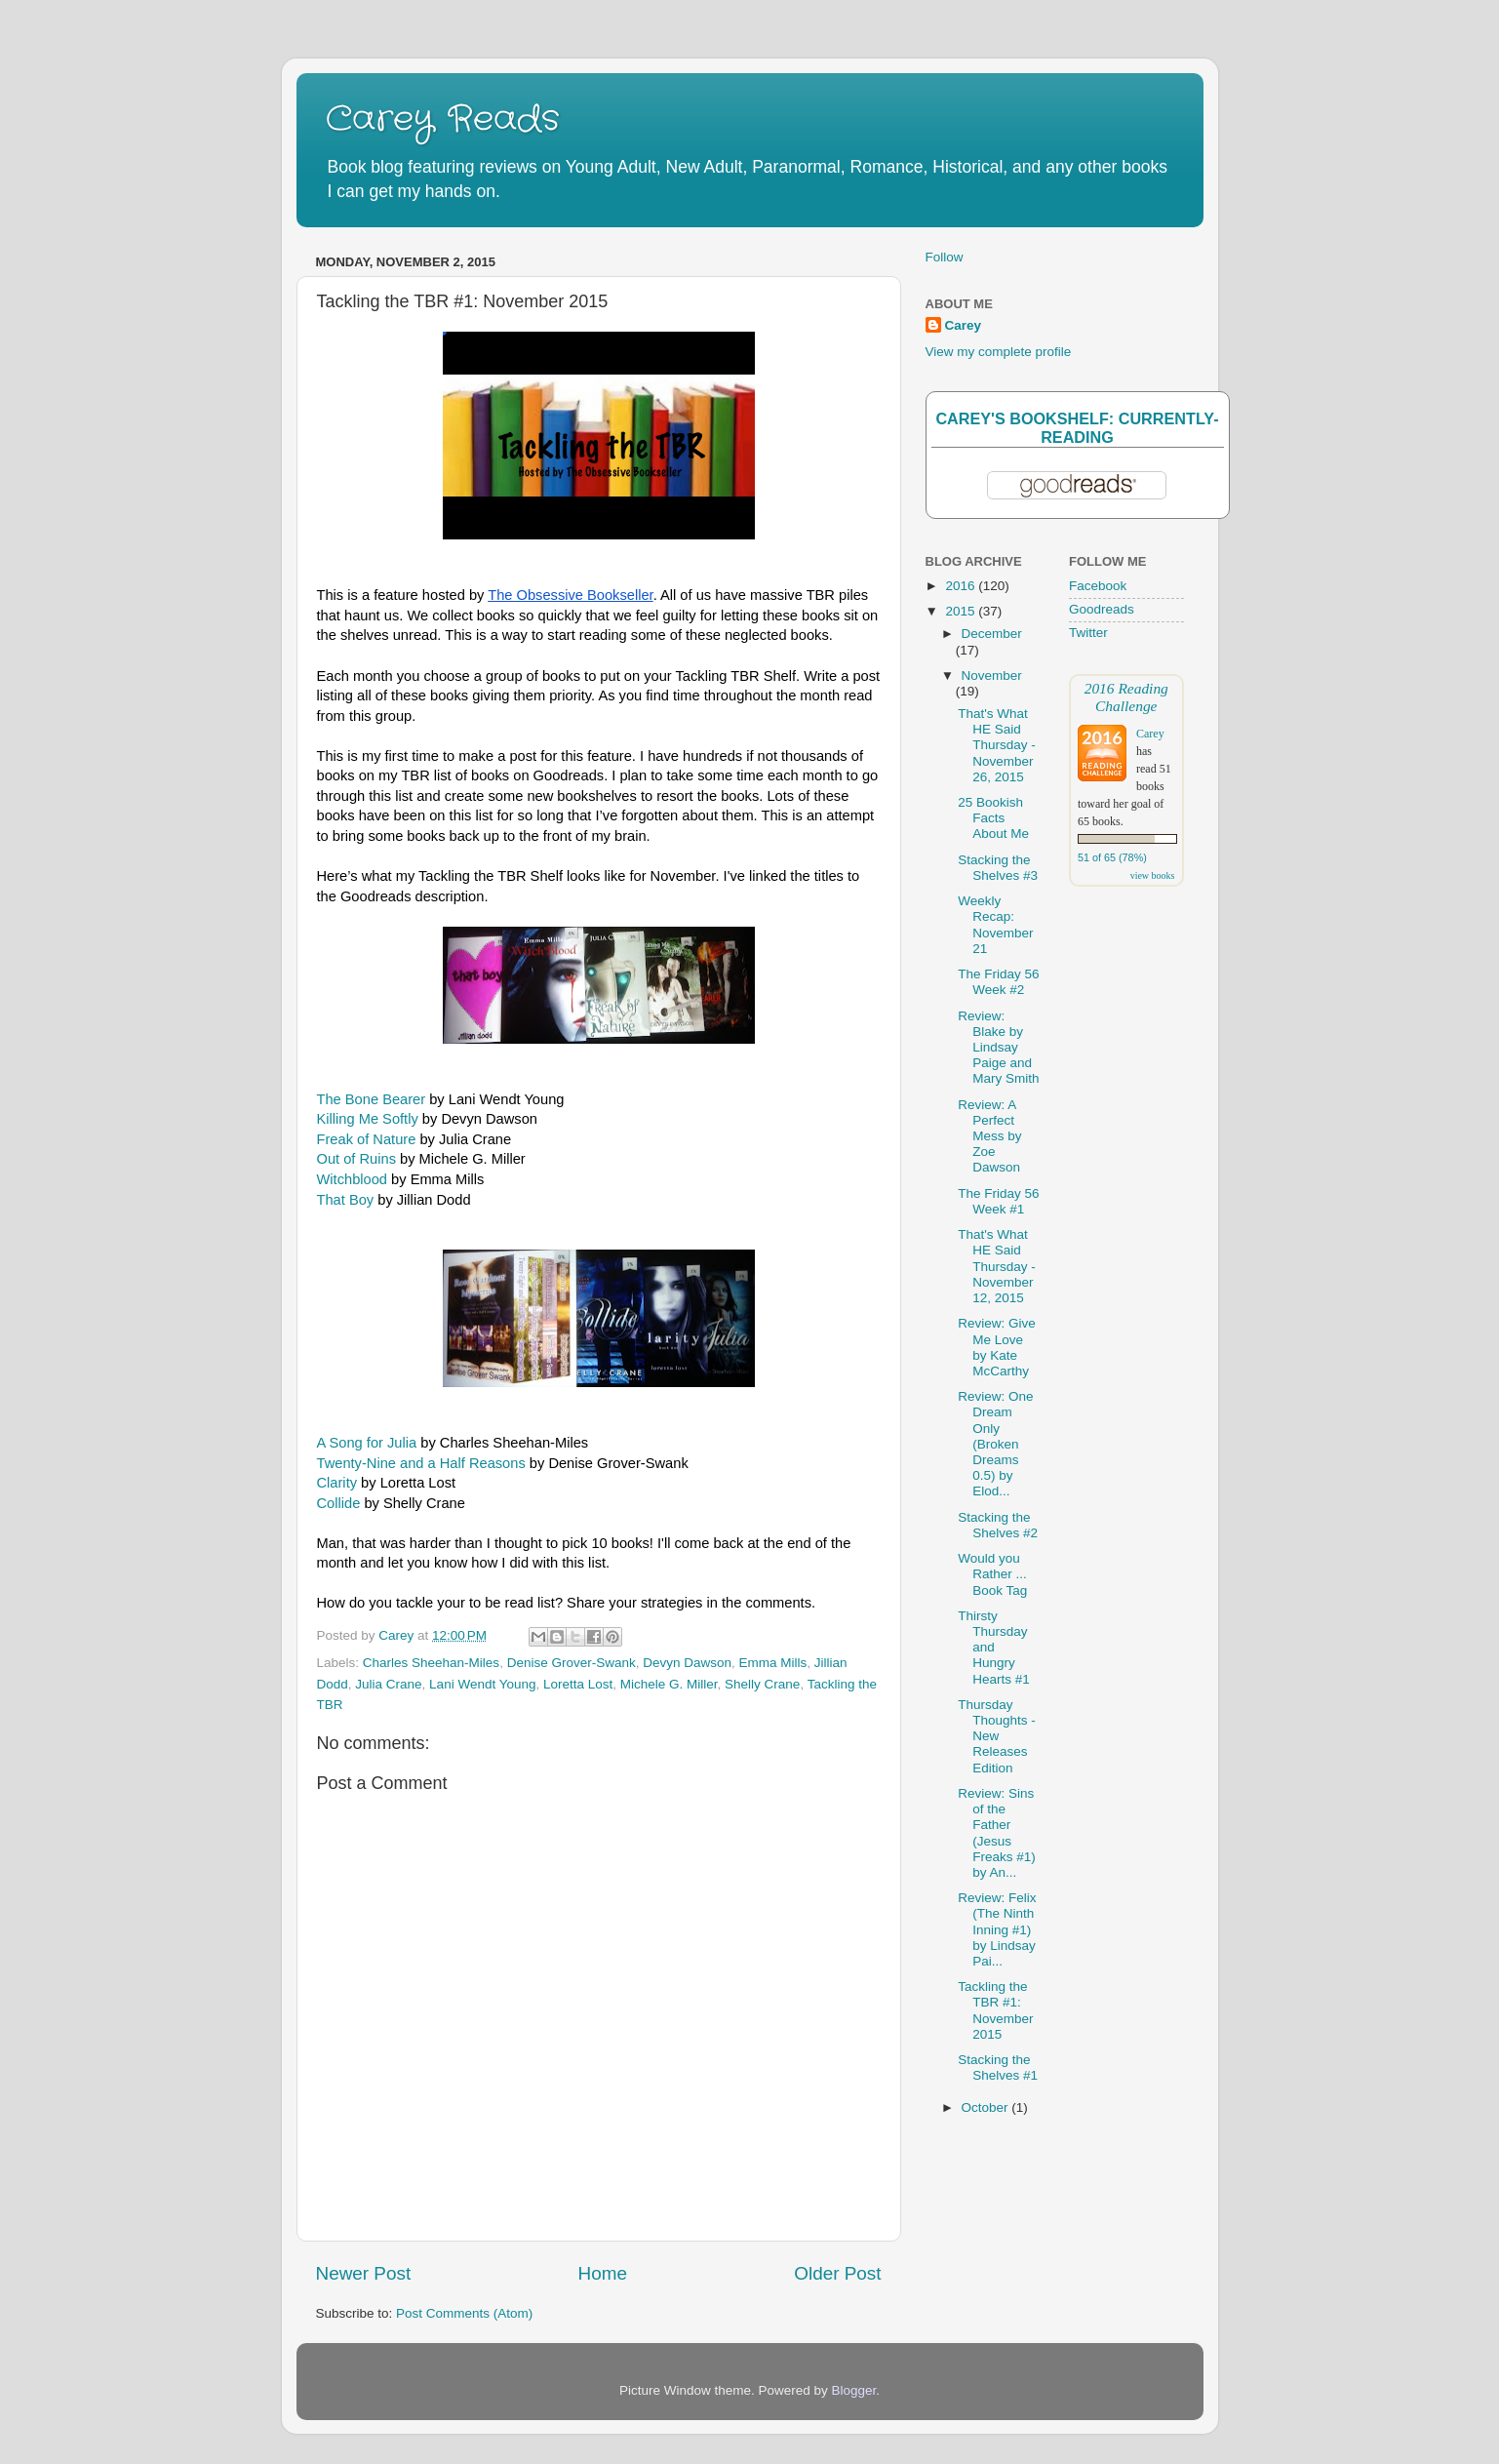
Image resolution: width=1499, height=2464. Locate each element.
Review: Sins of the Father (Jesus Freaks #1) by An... (997, 1833)
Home (602, 2273)
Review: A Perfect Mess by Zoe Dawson (989, 1136)
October (987, 2107)
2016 (961, 585)
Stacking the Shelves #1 (998, 2067)
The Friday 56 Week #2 (998, 982)
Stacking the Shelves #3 (998, 868)
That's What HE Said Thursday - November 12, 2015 (997, 1266)
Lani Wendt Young (482, 1684)
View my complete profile (999, 351)
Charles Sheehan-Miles (431, 1662)
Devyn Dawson (687, 1662)
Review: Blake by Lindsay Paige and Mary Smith (998, 1048)
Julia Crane (388, 1684)
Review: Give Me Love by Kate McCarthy (997, 1347)
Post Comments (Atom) (464, 2313)
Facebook (1097, 585)
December (992, 633)
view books (1152, 875)
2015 (961, 611)
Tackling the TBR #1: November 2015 (995, 2010)
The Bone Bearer (371, 1099)
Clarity (337, 1482)
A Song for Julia (367, 1443)
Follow (945, 257)
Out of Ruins (356, 1159)
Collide (339, 1503)
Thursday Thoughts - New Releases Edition (997, 1736)
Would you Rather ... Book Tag (992, 1574)
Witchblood (352, 1179)
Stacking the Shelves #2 (998, 1525)
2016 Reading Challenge (1126, 697)
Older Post (837, 2273)
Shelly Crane (762, 1684)
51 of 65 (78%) (1112, 857)
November (992, 675)
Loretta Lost (577, 1684)
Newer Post (364, 2273)
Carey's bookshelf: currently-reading (1076, 428)
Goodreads (1101, 609)
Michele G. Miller (669, 1684)
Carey (963, 325)
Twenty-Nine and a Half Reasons (421, 1463)
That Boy (346, 1200)
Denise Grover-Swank (571, 1662)
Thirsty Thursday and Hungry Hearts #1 (994, 1648)
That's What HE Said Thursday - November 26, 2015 (997, 745)
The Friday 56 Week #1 (998, 1201)
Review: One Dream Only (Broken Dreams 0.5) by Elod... (995, 1443)
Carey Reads (443, 119)
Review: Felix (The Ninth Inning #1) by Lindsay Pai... (997, 1929)
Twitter (1088, 632)
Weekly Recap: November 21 (995, 925)
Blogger (854, 2390)
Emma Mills (773, 1662)
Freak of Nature (366, 1139)
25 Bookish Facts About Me (993, 818)
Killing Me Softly (367, 1119)
